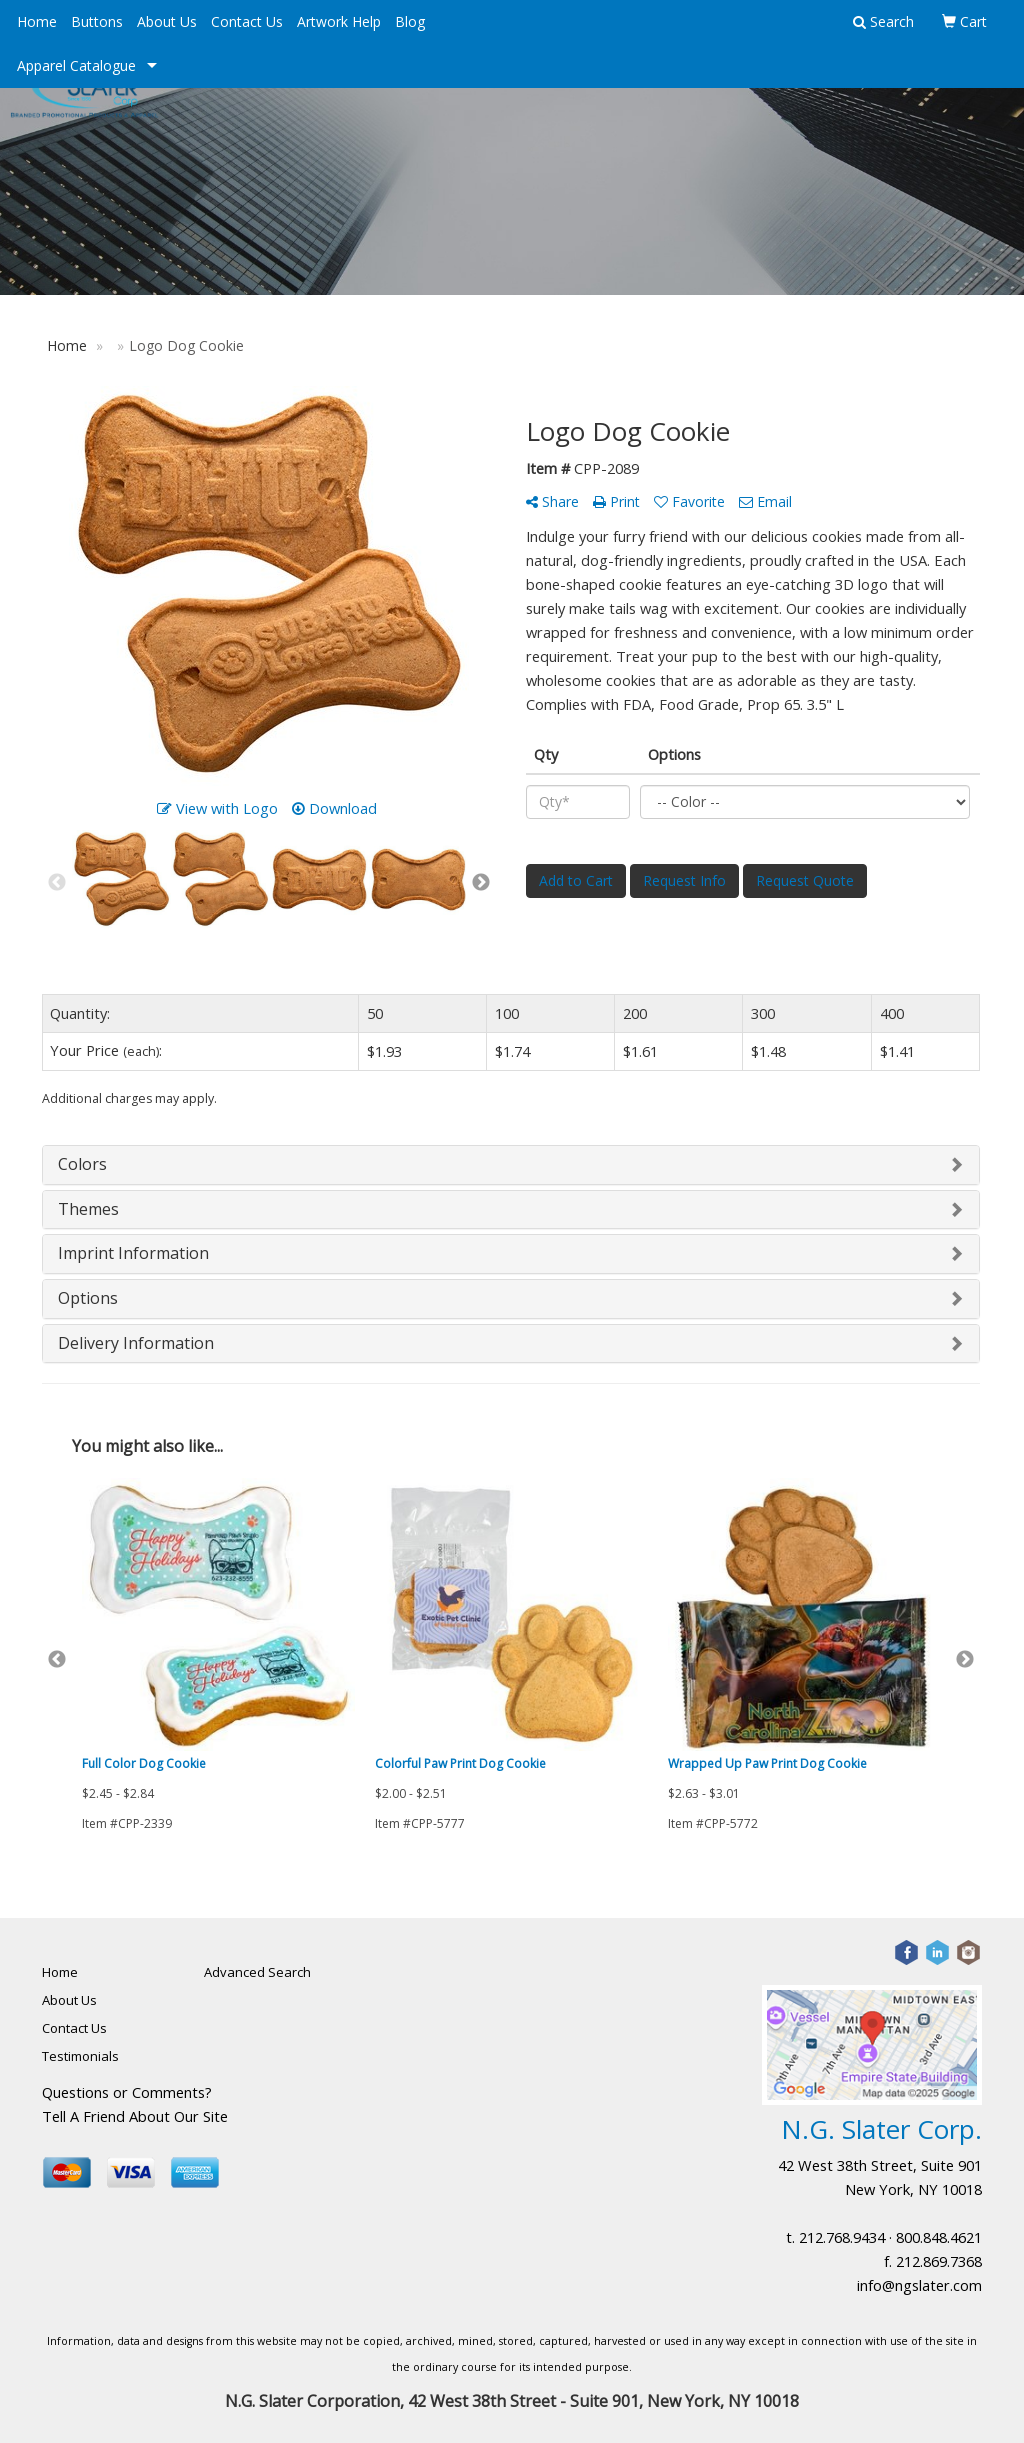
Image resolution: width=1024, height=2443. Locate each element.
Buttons (97, 21)
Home (37, 21)
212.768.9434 (842, 2237)
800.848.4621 (939, 2237)
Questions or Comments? (127, 2092)
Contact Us (247, 21)
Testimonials (80, 2056)
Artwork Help (339, 21)
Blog (410, 21)
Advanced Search (257, 1972)
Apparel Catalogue (76, 65)
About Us (167, 21)
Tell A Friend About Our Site (135, 2116)
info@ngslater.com (919, 2285)
